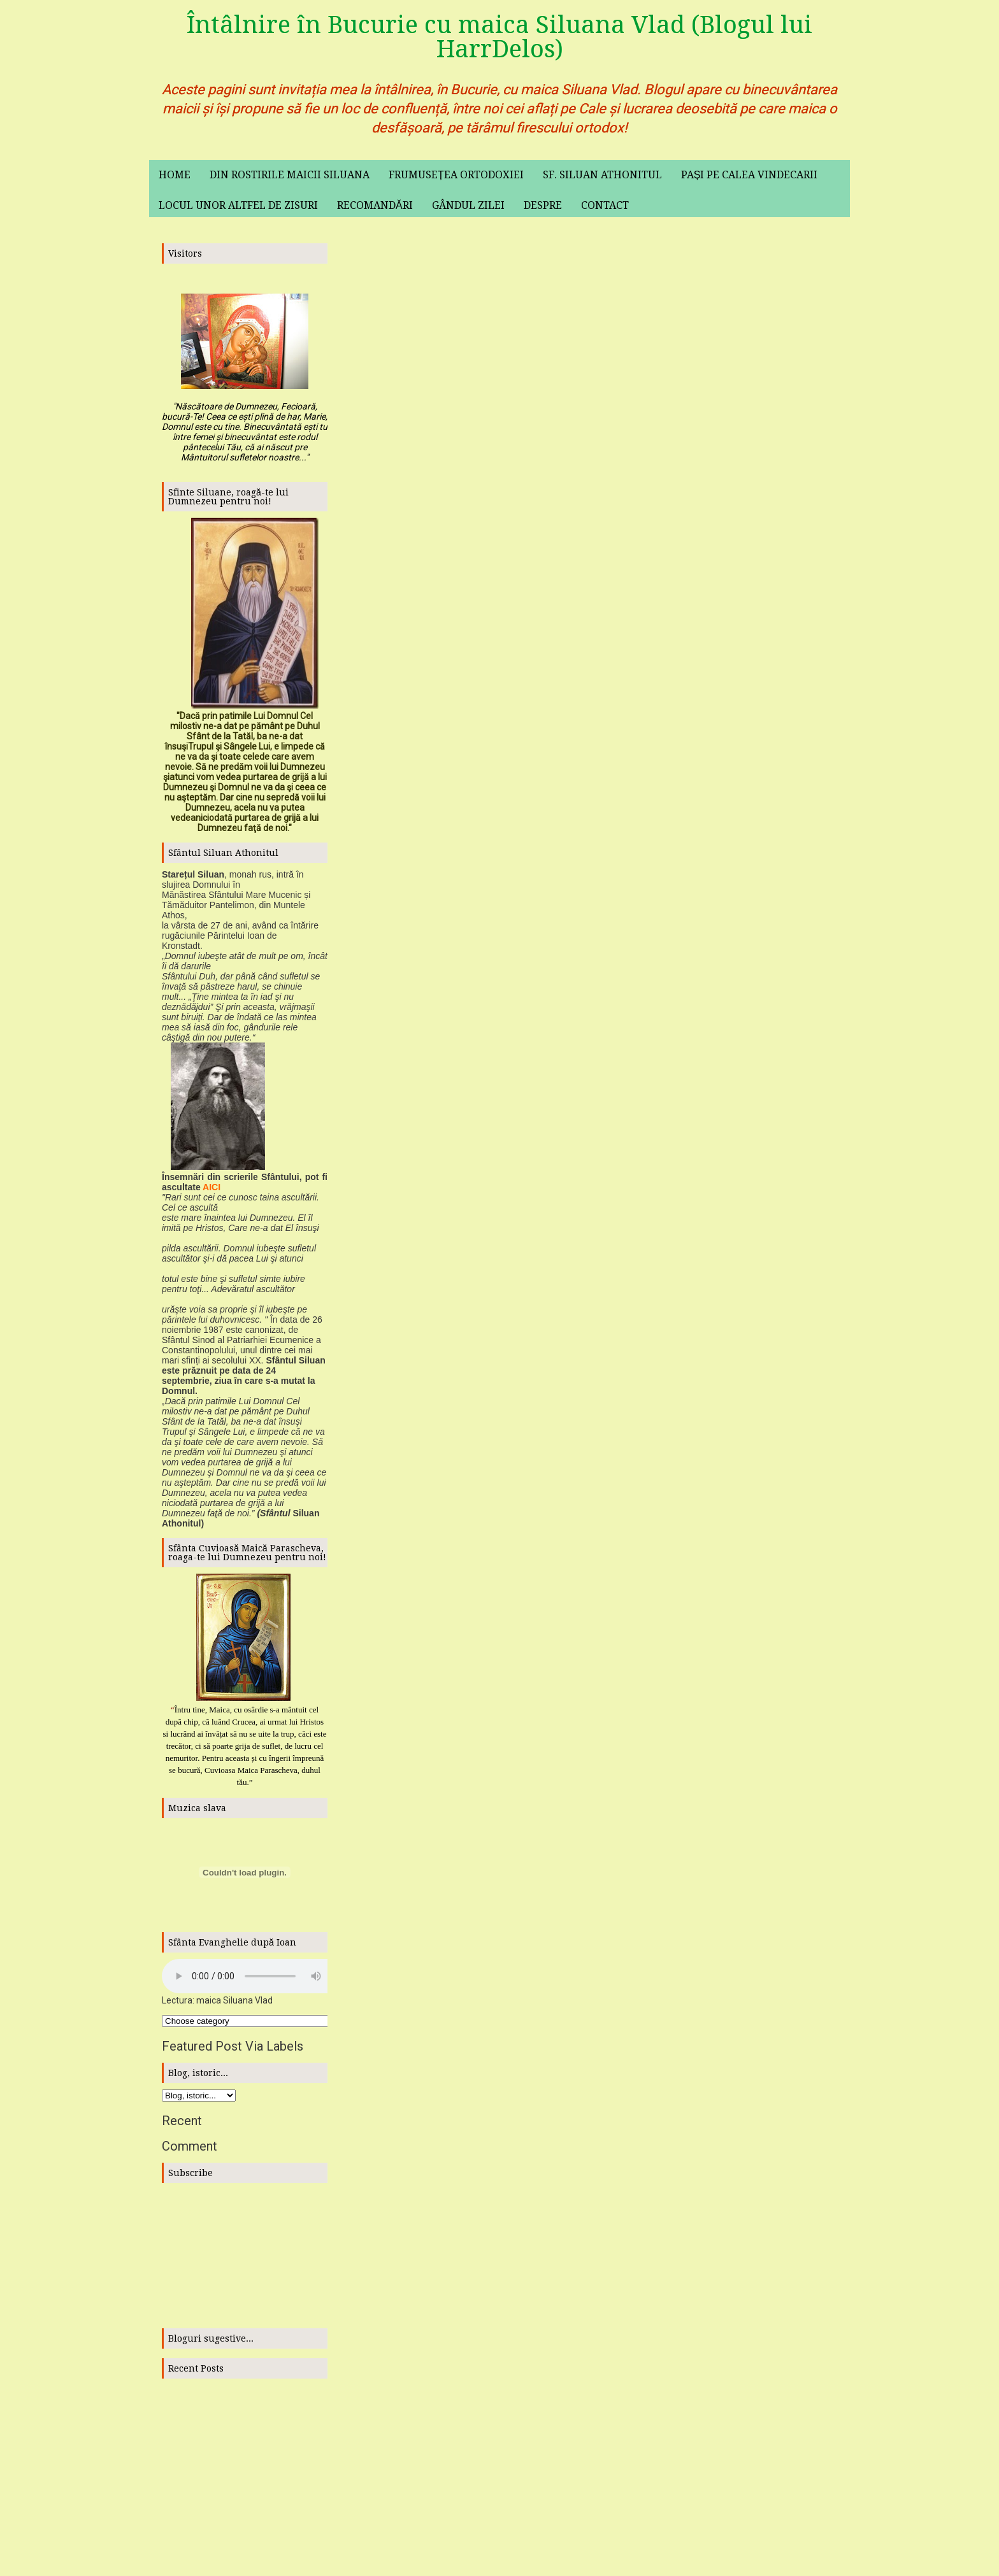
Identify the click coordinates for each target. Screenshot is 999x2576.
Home (174, 175)
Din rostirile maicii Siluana (290, 175)
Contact (605, 205)
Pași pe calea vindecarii (749, 175)
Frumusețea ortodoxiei (456, 175)
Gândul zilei (468, 205)
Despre (543, 205)
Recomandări (375, 205)
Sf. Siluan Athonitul (602, 175)
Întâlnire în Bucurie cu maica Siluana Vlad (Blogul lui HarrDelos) (499, 37)
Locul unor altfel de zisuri (238, 205)
